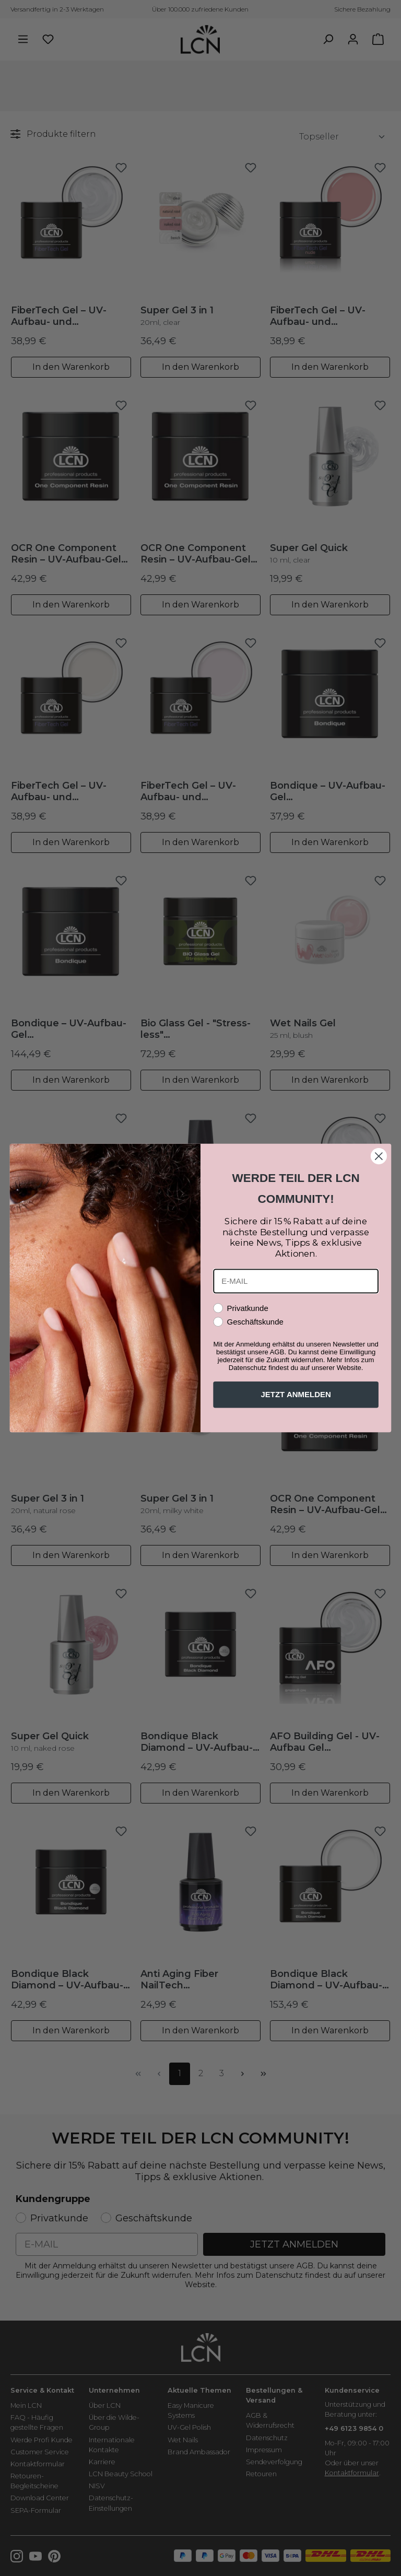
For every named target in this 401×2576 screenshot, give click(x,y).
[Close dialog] (378, 1156)
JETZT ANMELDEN (296, 1394)
